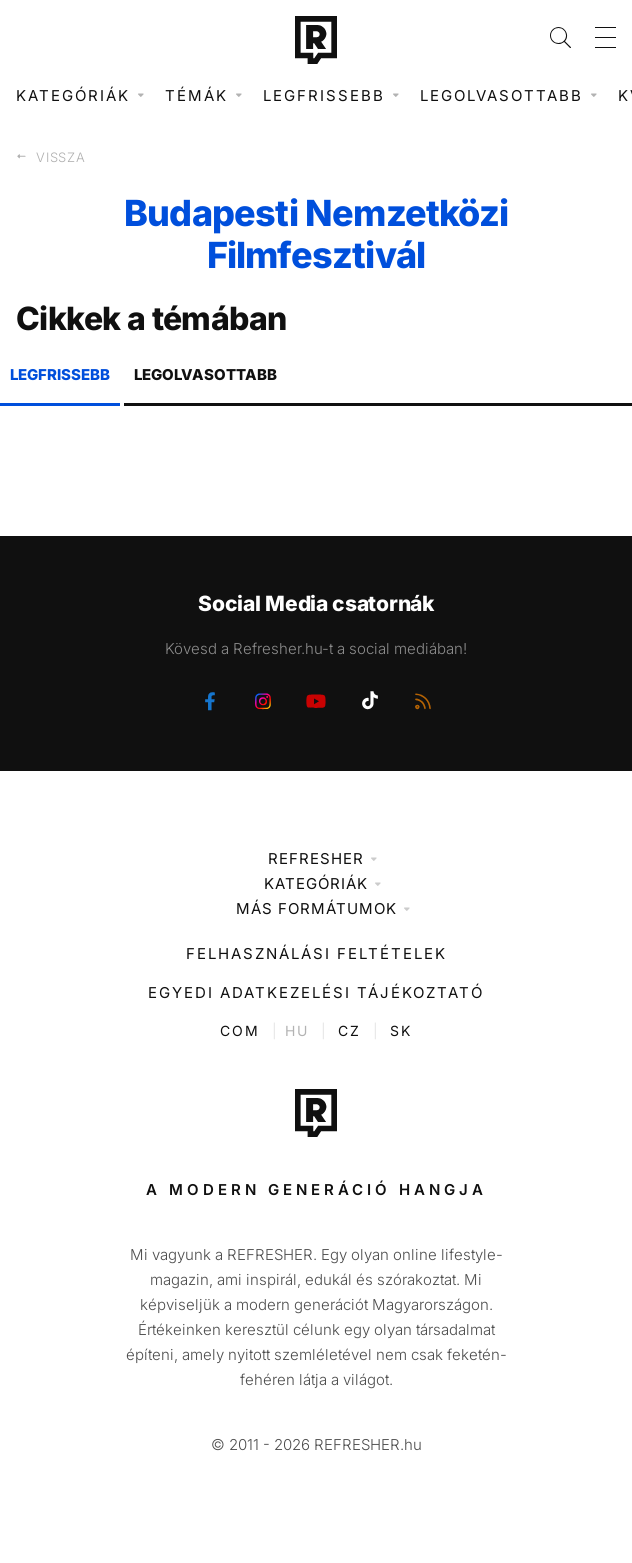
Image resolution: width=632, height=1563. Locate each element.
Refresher (316, 858)
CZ (349, 1030)
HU (297, 1030)
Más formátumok (316, 908)
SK (401, 1030)
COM (240, 1030)
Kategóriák (316, 883)
